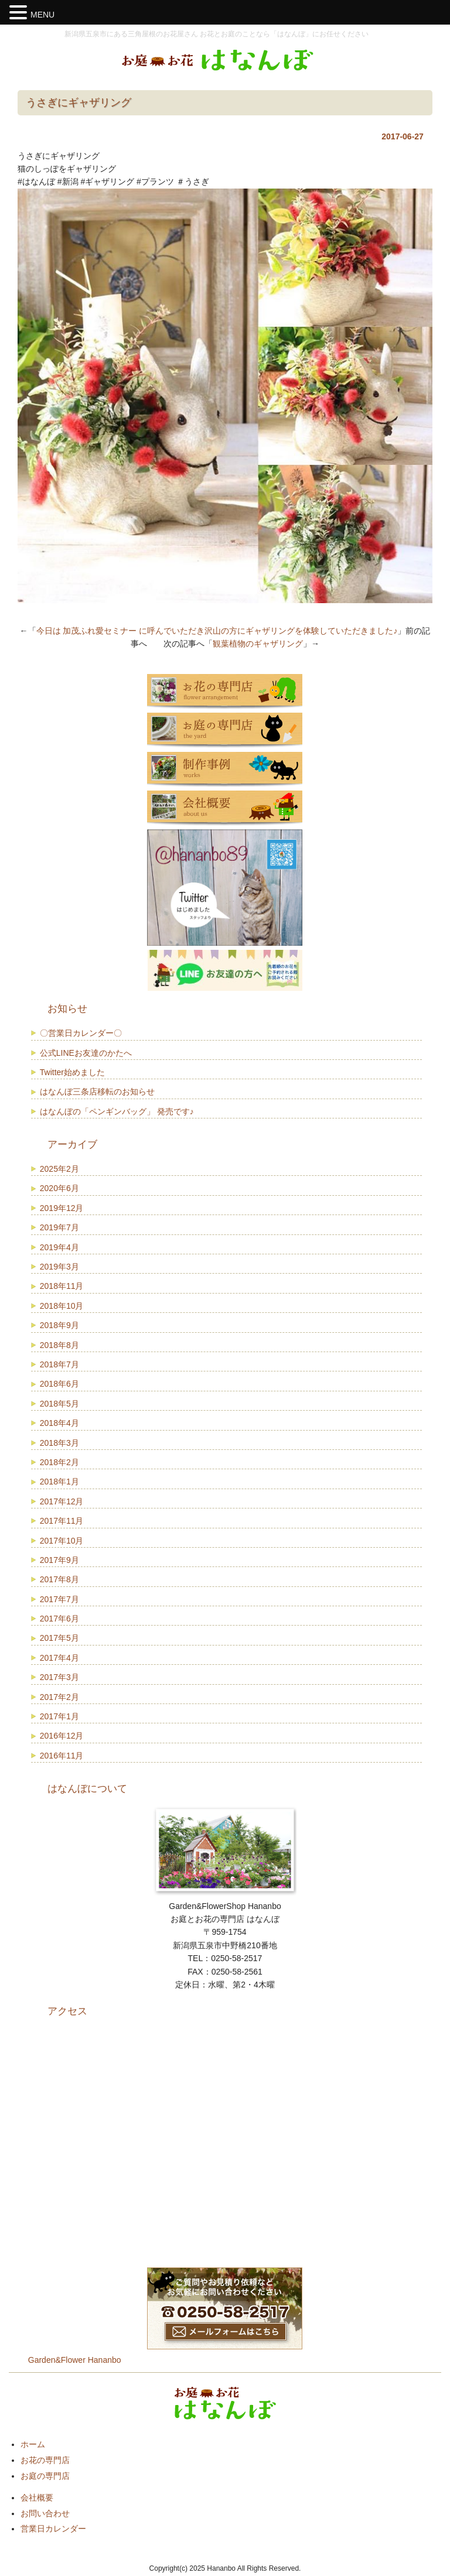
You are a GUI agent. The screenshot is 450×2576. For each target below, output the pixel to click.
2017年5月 (59, 1638)
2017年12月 (62, 1501)
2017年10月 (62, 1540)
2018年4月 (59, 1423)
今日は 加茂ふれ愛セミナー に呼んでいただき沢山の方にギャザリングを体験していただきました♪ (217, 630)
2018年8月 (59, 1345)
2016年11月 (62, 1755)
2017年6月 (59, 1618)
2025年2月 (59, 1169)
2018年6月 (59, 1383)
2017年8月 (59, 1579)
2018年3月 (59, 1443)
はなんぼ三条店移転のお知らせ (97, 1091)
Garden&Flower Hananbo (74, 2360)
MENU (42, 14)
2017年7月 (59, 1599)
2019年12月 (62, 1208)
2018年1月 (59, 1481)
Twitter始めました (72, 1072)
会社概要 (37, 2497)
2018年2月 (59, 1462)
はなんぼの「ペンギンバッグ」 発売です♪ (117, 1111)
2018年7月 (59, 1364)
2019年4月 (59, 1247)
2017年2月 (59, 1697)
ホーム (33, 2444)
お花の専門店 (45, 2460)
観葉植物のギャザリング (258, 643)
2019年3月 (59, 1266)
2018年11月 (62, 1286)
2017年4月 (59, 1657)
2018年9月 (59, 1325)
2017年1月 (59, 1716)
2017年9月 (59, 1560)
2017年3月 (59, 1677)
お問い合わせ (45, 2513)
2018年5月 (59, 1403)
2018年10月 (62, 1306)
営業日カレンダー (53, 2528)
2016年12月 (62, 1735)
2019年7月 (59, 1227)
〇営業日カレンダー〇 (81, 1033)
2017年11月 (62, 1520)
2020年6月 (59, 1188)
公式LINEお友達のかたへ (86, 1053)
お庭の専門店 (45, 2476)
